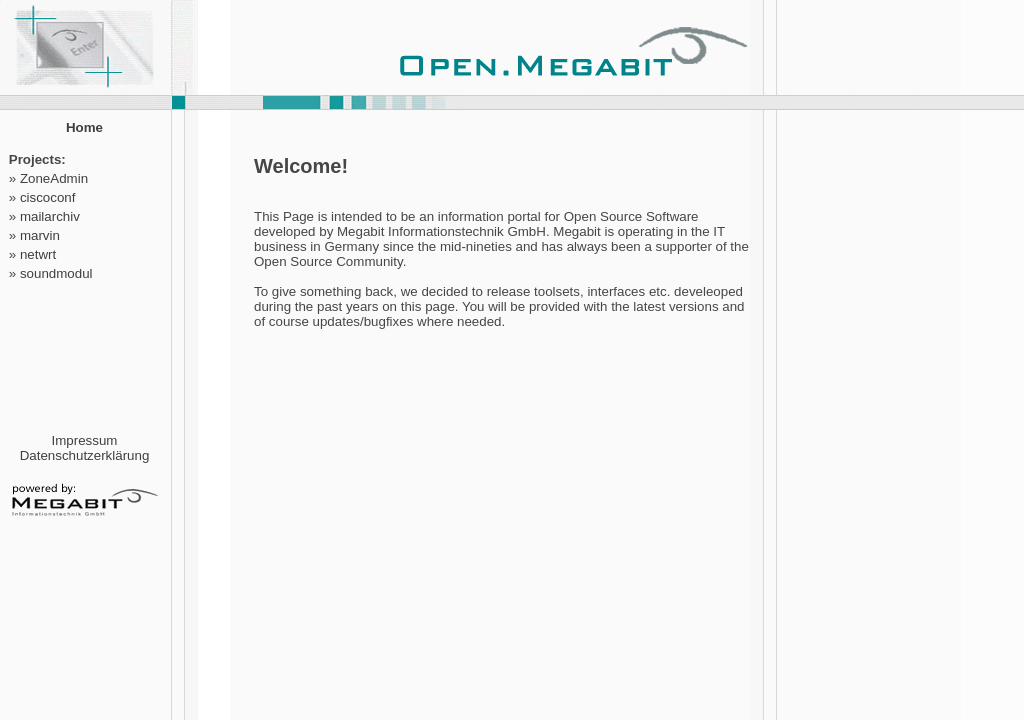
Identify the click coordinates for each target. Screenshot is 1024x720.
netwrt (38, 254)
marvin (40, 235)
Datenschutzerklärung (85, 455)
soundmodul (56, 273)
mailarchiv (50, 216)
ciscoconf (48, 197)
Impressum (85, 440)
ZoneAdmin (54, 178)
